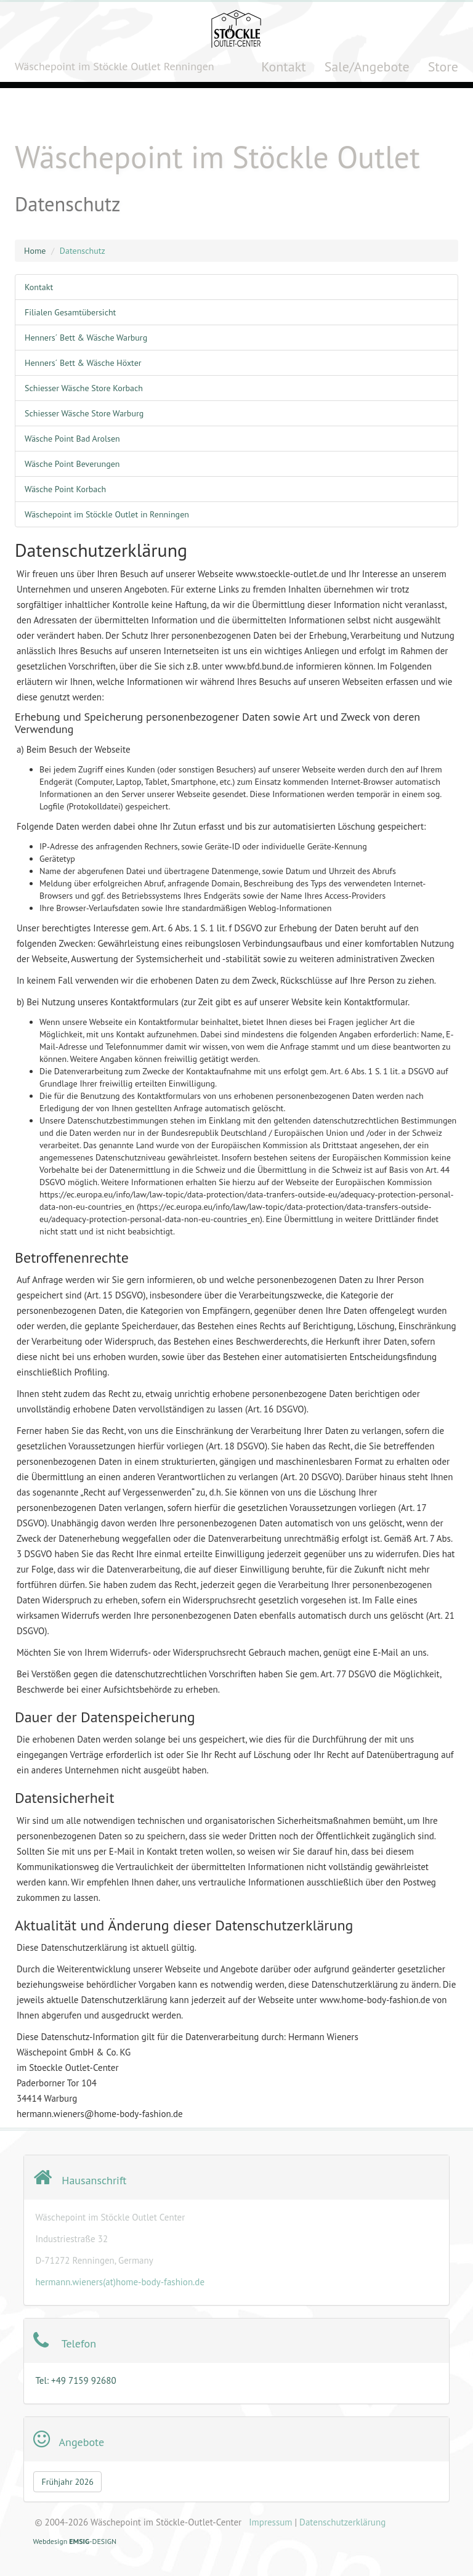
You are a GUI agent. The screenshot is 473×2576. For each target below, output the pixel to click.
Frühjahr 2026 (67, 2481)
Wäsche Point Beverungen (72, 463)
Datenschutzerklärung (342, 2522)
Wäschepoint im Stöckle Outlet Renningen (114, 66)
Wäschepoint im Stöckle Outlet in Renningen (107, 514)
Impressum (270, 2522)
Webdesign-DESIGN (74, 2541)
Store (443, 66)
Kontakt (283, 66)
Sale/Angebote (367, 66)
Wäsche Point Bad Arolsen (72, 438)
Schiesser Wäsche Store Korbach (84, 388)
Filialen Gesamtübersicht (70, 312)
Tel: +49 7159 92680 (75, 2380)
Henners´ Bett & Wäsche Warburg (86, 337)
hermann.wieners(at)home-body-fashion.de (119, 2282)
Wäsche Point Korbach (65, 489)
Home (35, 250)
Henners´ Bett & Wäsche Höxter (83, 362)
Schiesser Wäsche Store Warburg (84, 413)
